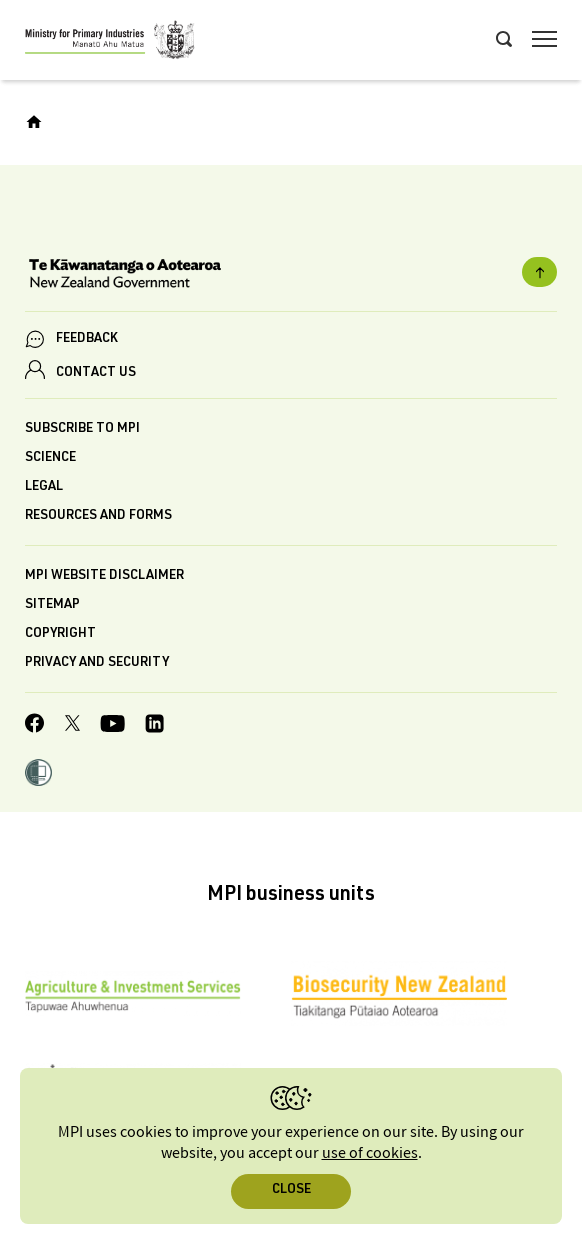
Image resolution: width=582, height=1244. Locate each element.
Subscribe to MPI (82, 429)
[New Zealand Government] (291, 276)
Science (50, 458)
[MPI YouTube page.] (112, 726)
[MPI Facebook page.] (35, 726)
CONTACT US (96, 373)
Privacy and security (97, 663)
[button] (38, 775)
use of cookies (370, 1153)
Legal (44, 487)
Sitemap (52, 605)
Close (291, 1190)
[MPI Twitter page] (72, 726)
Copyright (60, 634)
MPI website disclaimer (104, 576)
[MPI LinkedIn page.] (154, 726)
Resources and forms (98, 516)
